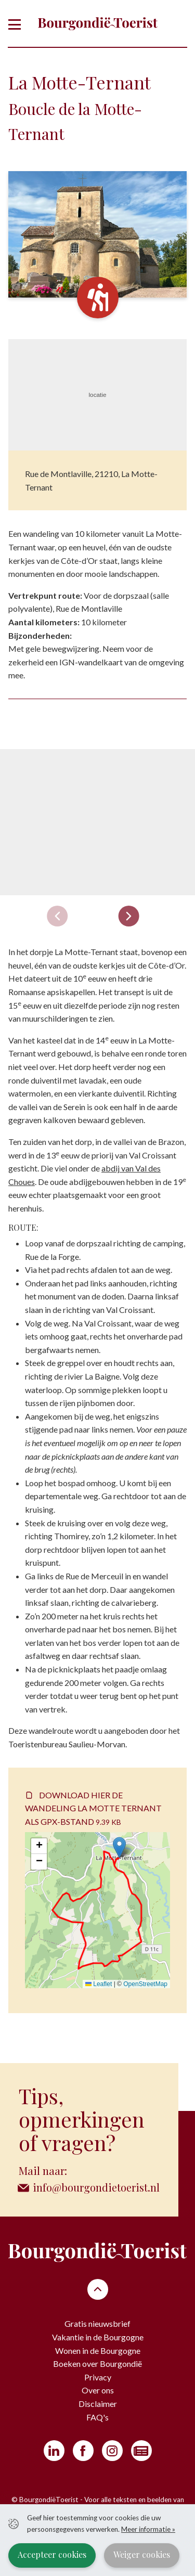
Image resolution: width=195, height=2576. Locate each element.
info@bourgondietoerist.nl (96, 2187)
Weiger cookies (141, 2554)
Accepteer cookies (52, 2554)
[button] (119, 1847)
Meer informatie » (148, 2529)
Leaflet (98, 1984)
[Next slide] (128, 916)
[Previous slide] (57, 916)
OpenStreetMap (145, 1984)
